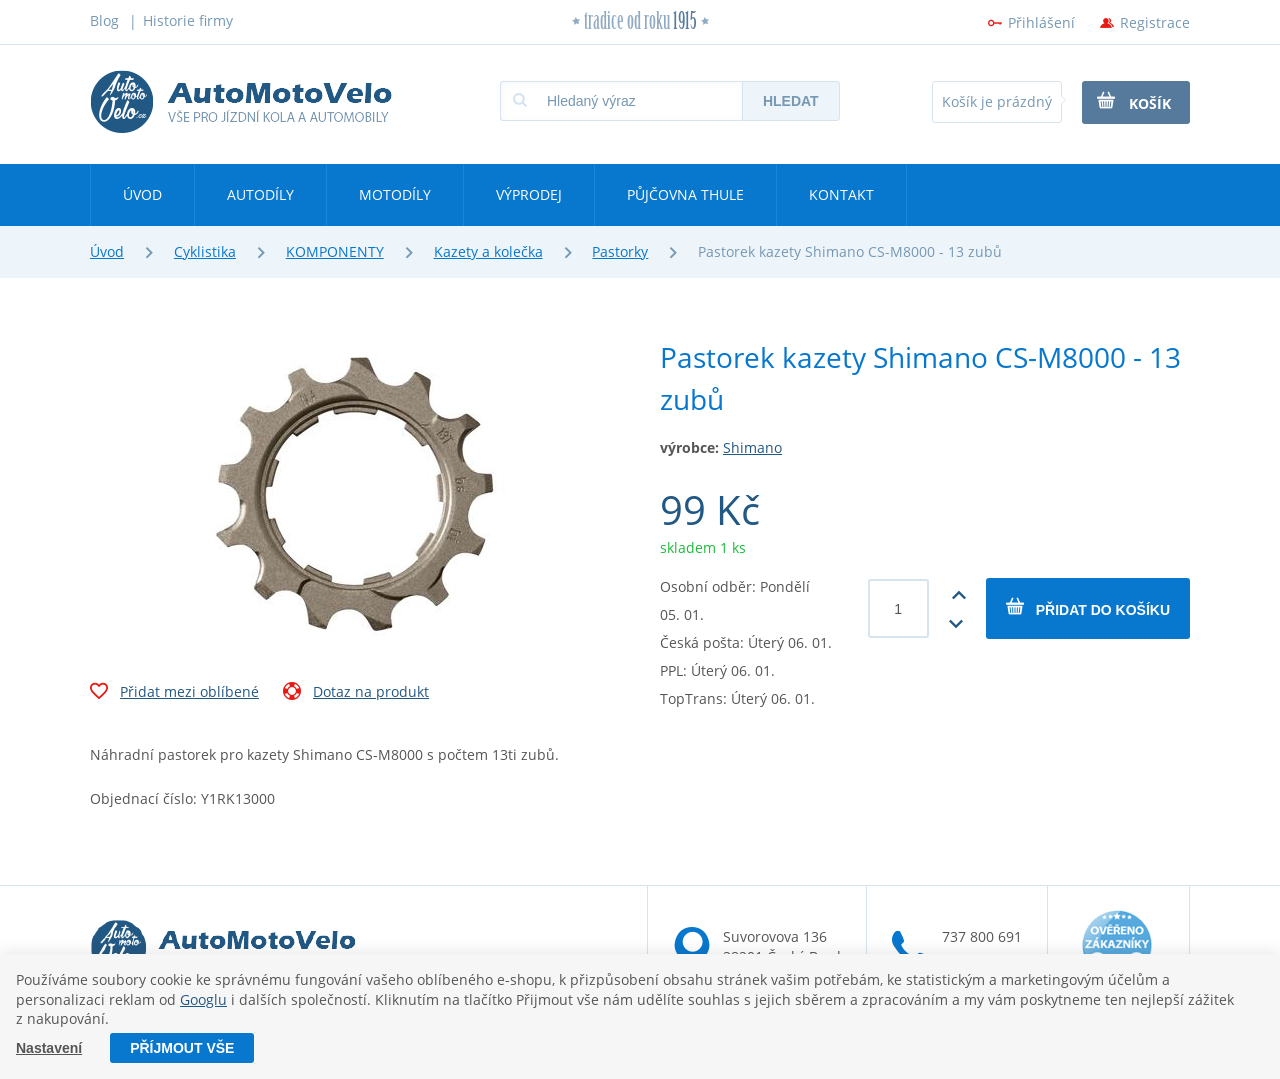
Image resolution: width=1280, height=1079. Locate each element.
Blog (104, 20)
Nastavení (49, 1048)
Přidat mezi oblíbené (174, 694)
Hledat (791, 101)
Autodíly (260, 194)
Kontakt (841, 194)
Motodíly (395, 194)
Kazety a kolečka (488, 251)
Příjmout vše (182, 1048)
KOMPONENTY (335, 251)
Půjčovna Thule (685, 194)
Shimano (752, 447)
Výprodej (529, 194)
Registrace (1155, 22)
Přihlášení (1041, 22)
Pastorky (620, 251)
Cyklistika (205, 251)
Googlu (203, 999)
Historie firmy (188, 20)
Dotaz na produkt (356, 694)
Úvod (142, 194)
